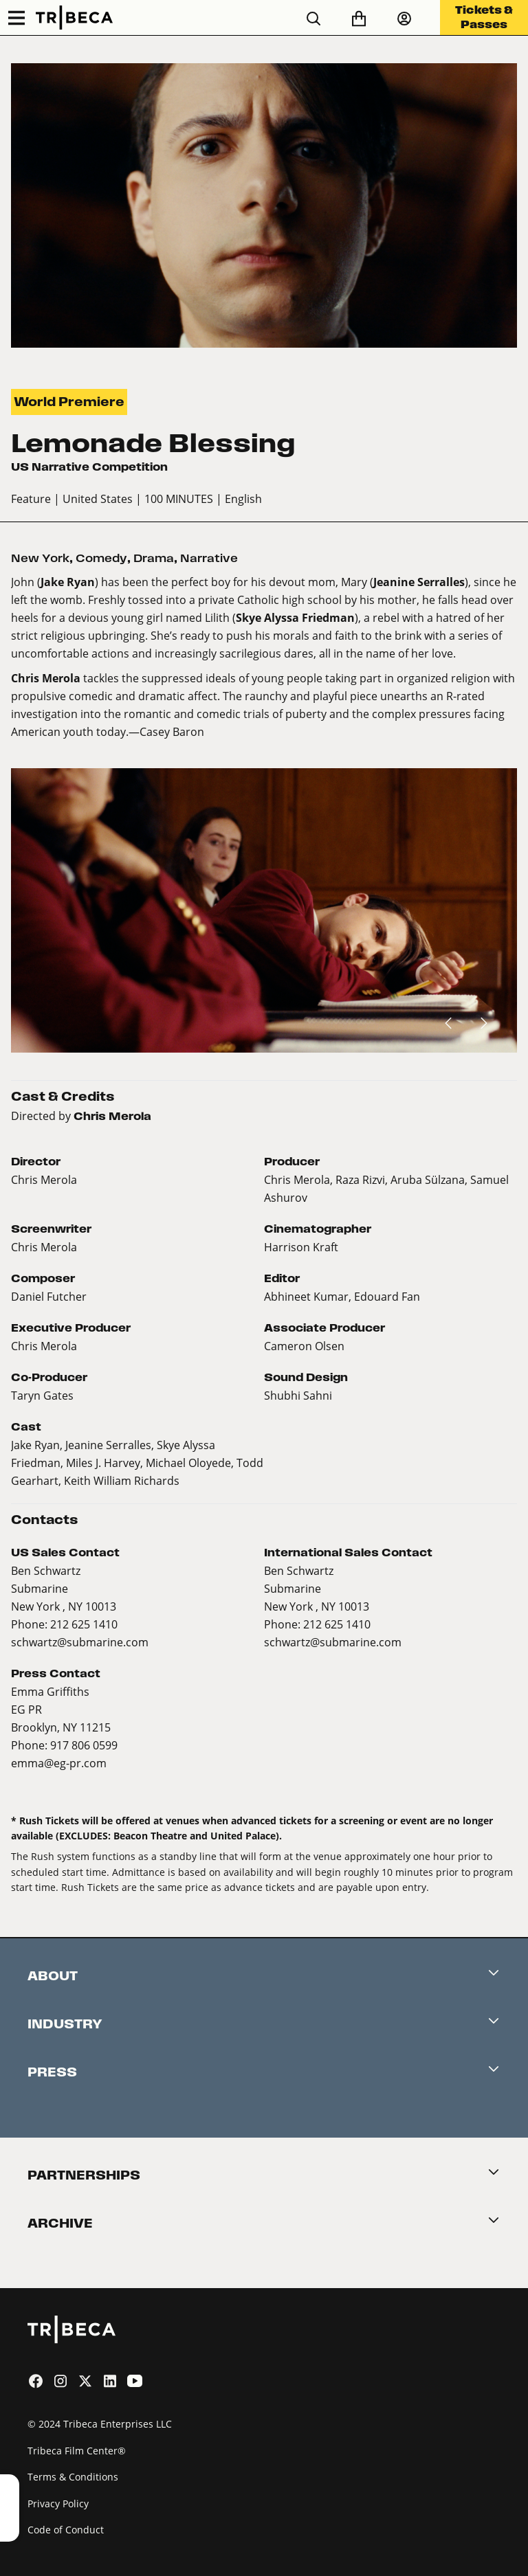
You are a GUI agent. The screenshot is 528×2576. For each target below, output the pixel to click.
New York (40, 558)
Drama (153, 558)
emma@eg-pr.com (59, 1763)
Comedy (101, 558)
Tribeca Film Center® (77, 2450)
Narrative (209, 558)
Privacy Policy (58, 2503)
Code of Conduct (66, 2529)
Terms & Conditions (73, 2476)
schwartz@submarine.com (79, 1642)
